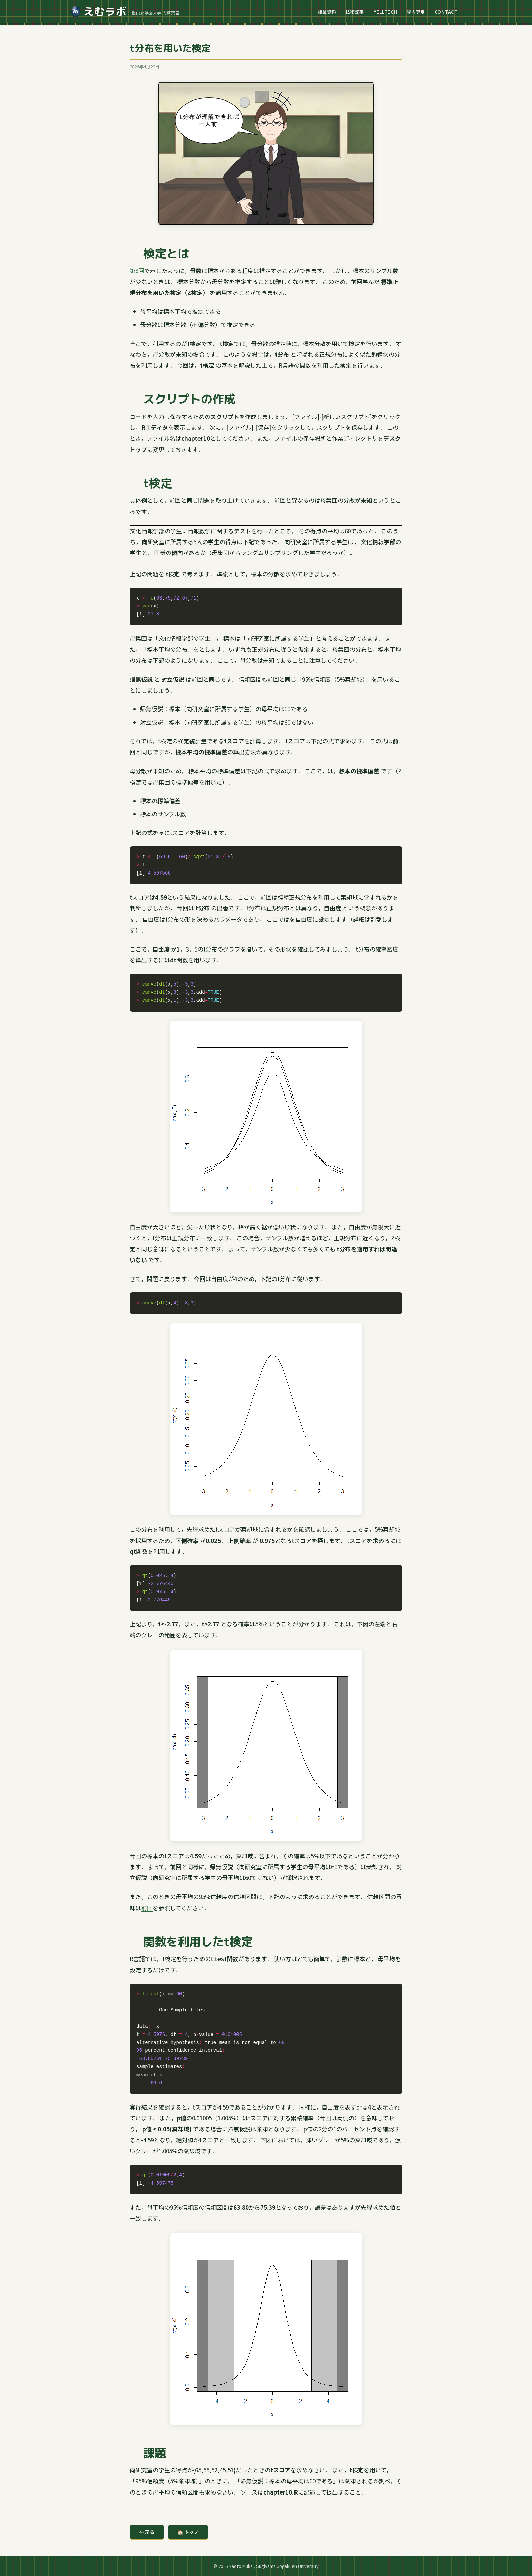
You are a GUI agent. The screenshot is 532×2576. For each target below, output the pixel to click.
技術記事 (355, 11)
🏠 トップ (187, 2531)
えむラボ (99, 11)
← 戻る (146, 2531)
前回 (147, 1907)
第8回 (137, 270)
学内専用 (416, 11)
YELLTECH (385, 11)
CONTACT (446, 11)
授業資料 (327, 11)
